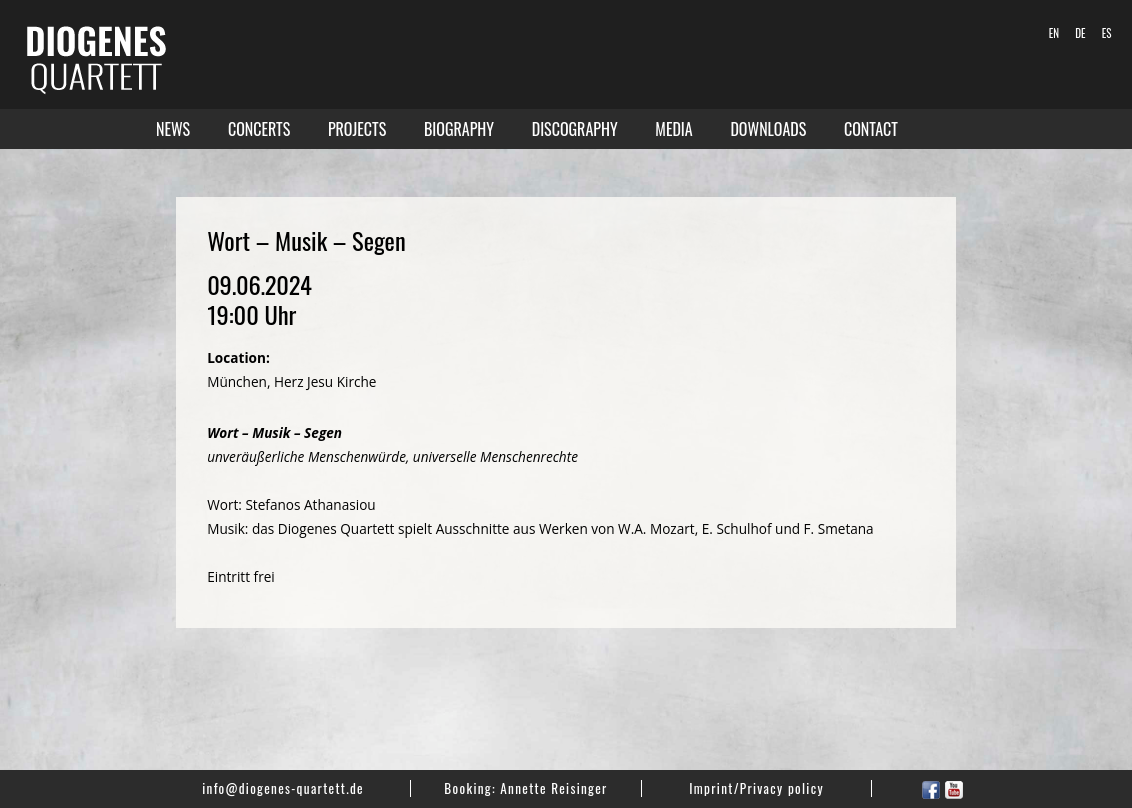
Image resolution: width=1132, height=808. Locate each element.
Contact (871, 129)
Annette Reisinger (553, 788)
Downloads (768, 129)
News (173, 129)
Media (673, 129)
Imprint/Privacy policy (756, 788)
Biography (459, 129)
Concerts (259, 129)
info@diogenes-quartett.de (283, 788)
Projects (357, 129)
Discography (575, 129)
